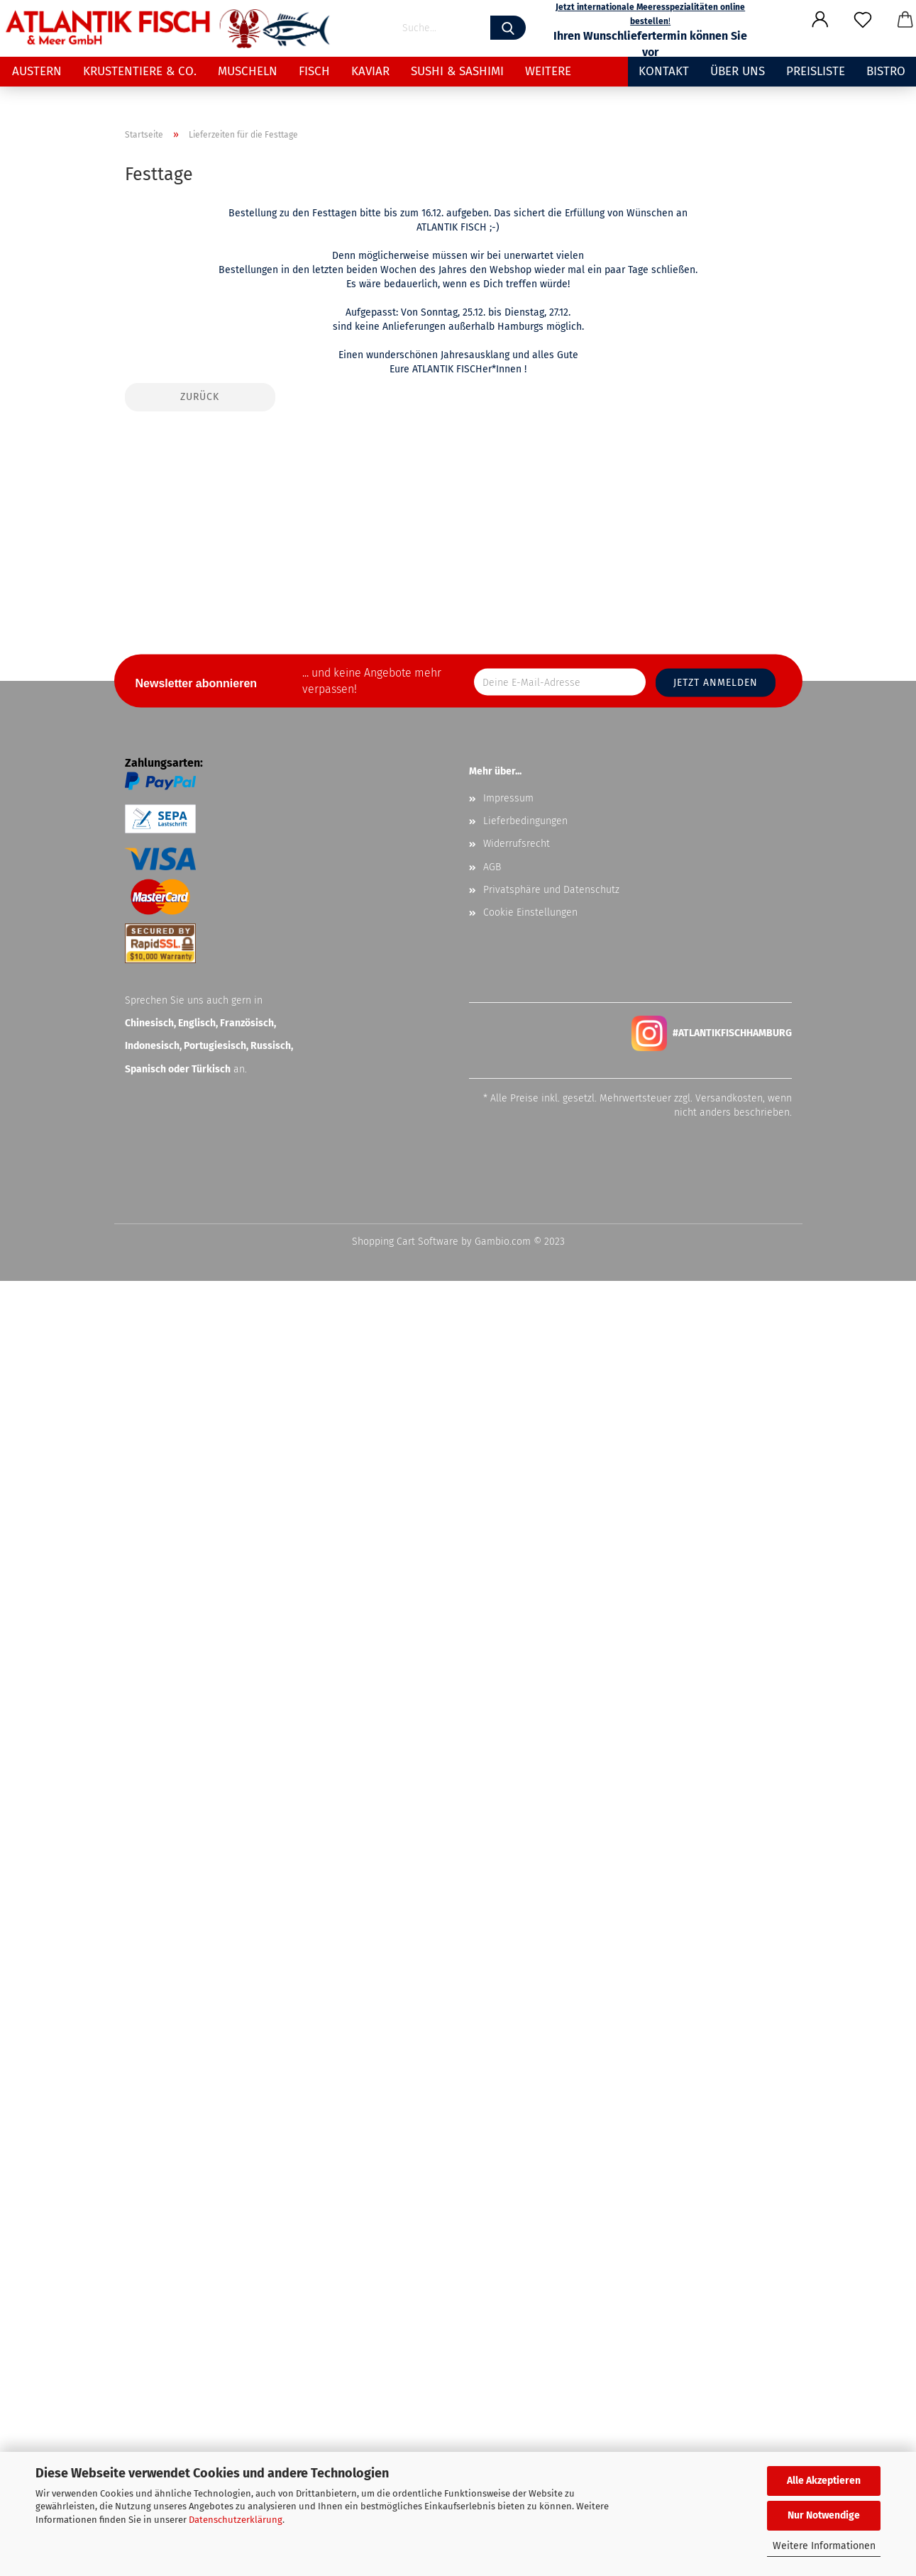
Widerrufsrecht (516, 2139)
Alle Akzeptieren (824, 2481)
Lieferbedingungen (525, 2116)
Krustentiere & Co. (140, 71)
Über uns (737, 71)
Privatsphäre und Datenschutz (551, 2185)
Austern (37, 71)
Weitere (548, 71)
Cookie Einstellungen (530, 2208)
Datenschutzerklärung (235, 2519)
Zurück (199, 1692)
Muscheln (247, 71)
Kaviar (370, 71)
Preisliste (815, 71)
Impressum (508, 2093)
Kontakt (664, 71)
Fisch (314, 71)
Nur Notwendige (824, 2515)
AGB (492, 2162)
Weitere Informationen (824, 2546)
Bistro (885, 71)
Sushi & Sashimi (457, 71)
